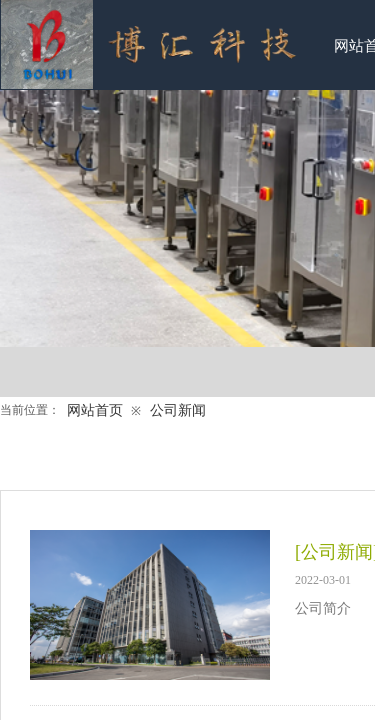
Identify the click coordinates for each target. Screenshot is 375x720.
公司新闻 (178, 410)
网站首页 (95, 410)
